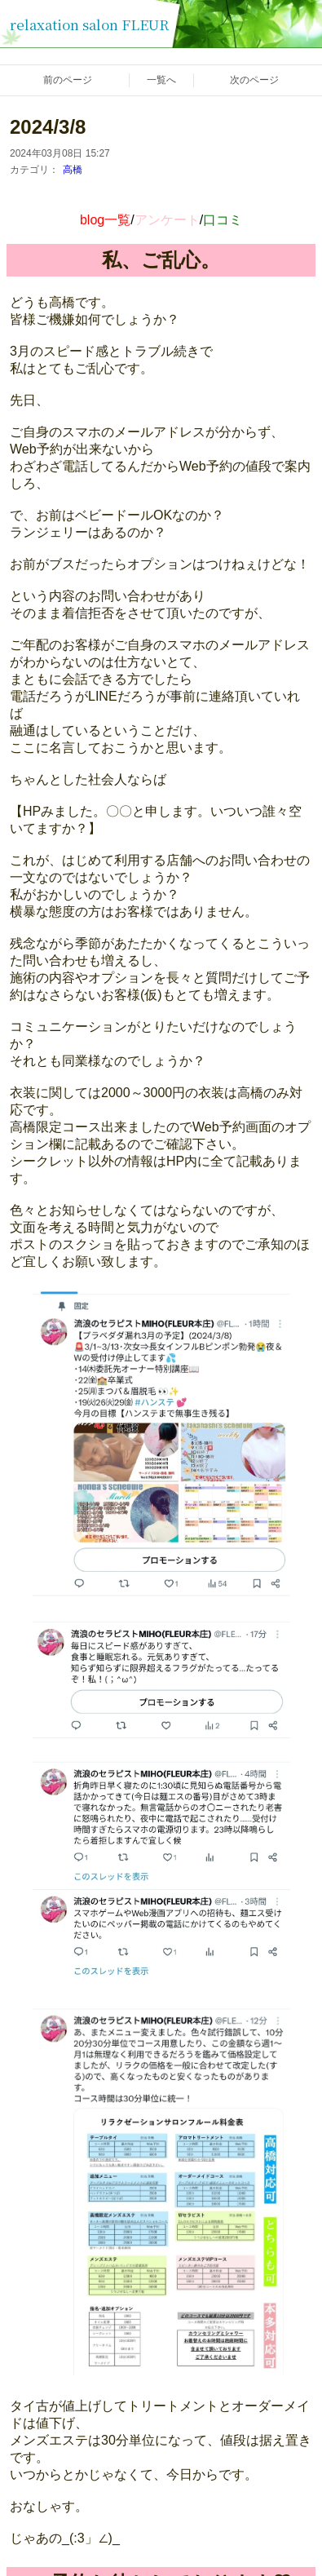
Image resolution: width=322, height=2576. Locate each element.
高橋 (72, 169)
